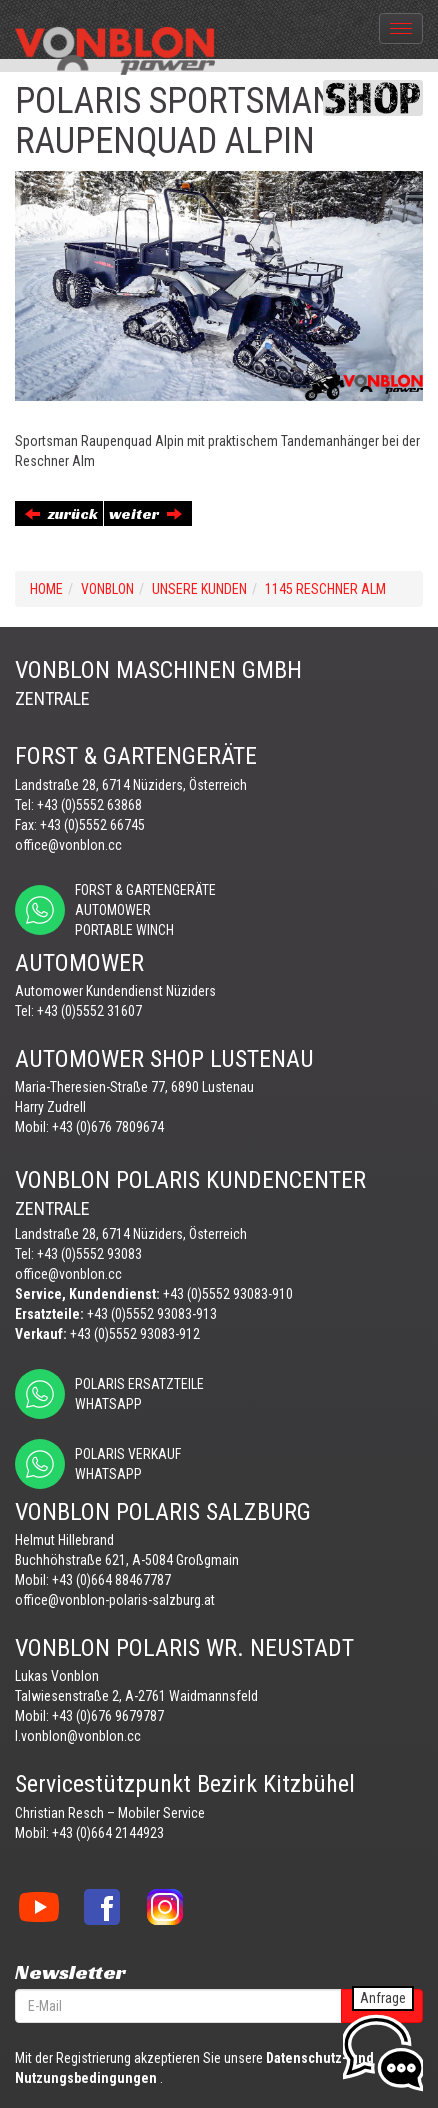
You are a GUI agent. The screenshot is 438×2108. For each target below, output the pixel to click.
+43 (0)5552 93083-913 (152, 1314)
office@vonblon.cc (68, 845)
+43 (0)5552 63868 (89, 805)
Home (46, 589)
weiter (145, 513)
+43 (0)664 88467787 (111, 1580)
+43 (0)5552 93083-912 (135, 1334)
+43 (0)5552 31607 (89, 1011)
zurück (61, 513)
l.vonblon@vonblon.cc (78, 1736)
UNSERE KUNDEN (199, 589)
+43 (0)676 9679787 (108, 1716)
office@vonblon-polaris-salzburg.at (115, 1600)
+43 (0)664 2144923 (108, 1833)
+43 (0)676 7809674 (108, 1127)
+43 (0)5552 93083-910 (228, 1294)
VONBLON (107, 589)
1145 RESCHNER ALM (325, 589)
